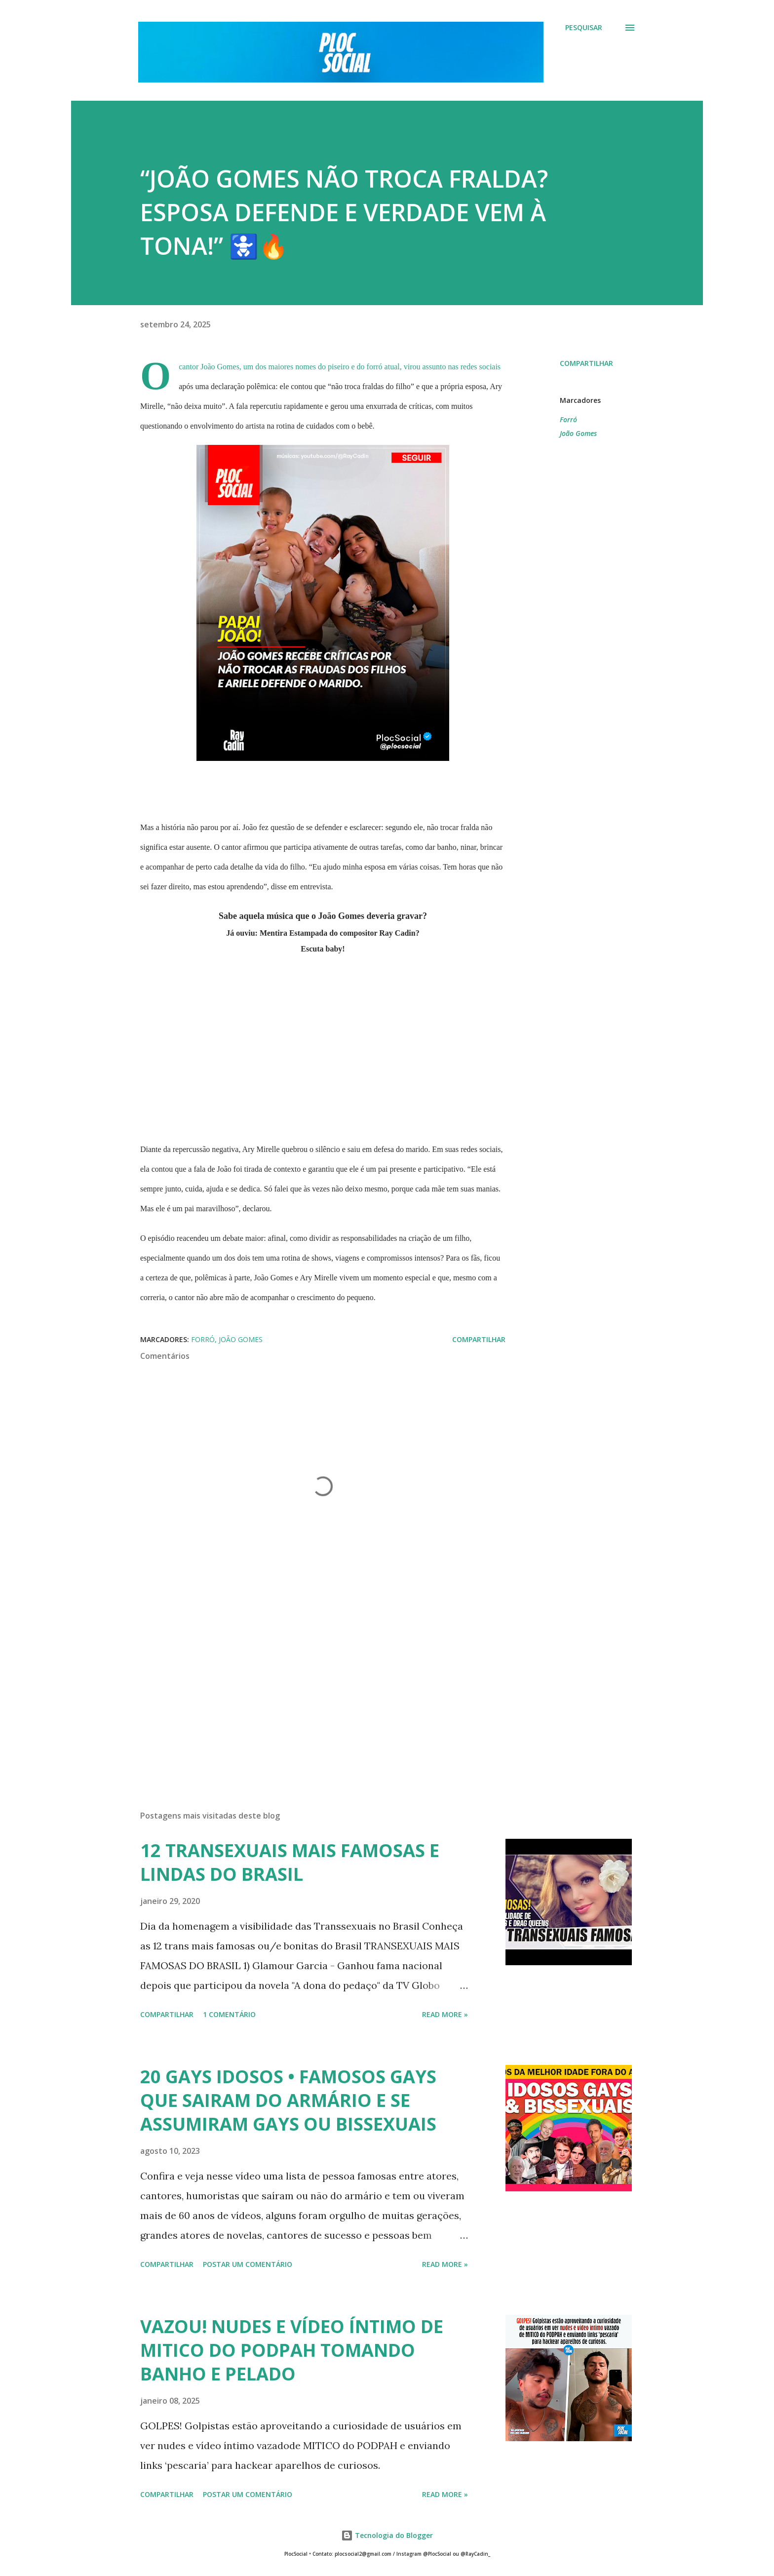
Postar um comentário (247, 2264)
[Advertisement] (307, 1687)
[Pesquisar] (583, 28)
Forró (568, 419)
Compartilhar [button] (586, 363)
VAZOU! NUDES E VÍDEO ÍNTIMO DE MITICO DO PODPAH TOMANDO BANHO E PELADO (291, 2350)
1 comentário (229, 2014)
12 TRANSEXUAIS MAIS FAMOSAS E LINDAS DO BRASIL (289, 1862)
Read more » (445, 2014)
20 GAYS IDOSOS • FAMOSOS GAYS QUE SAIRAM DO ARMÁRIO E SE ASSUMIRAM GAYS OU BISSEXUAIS (288, 2100)
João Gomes (578, 433)
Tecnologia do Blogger (387, 2535)
